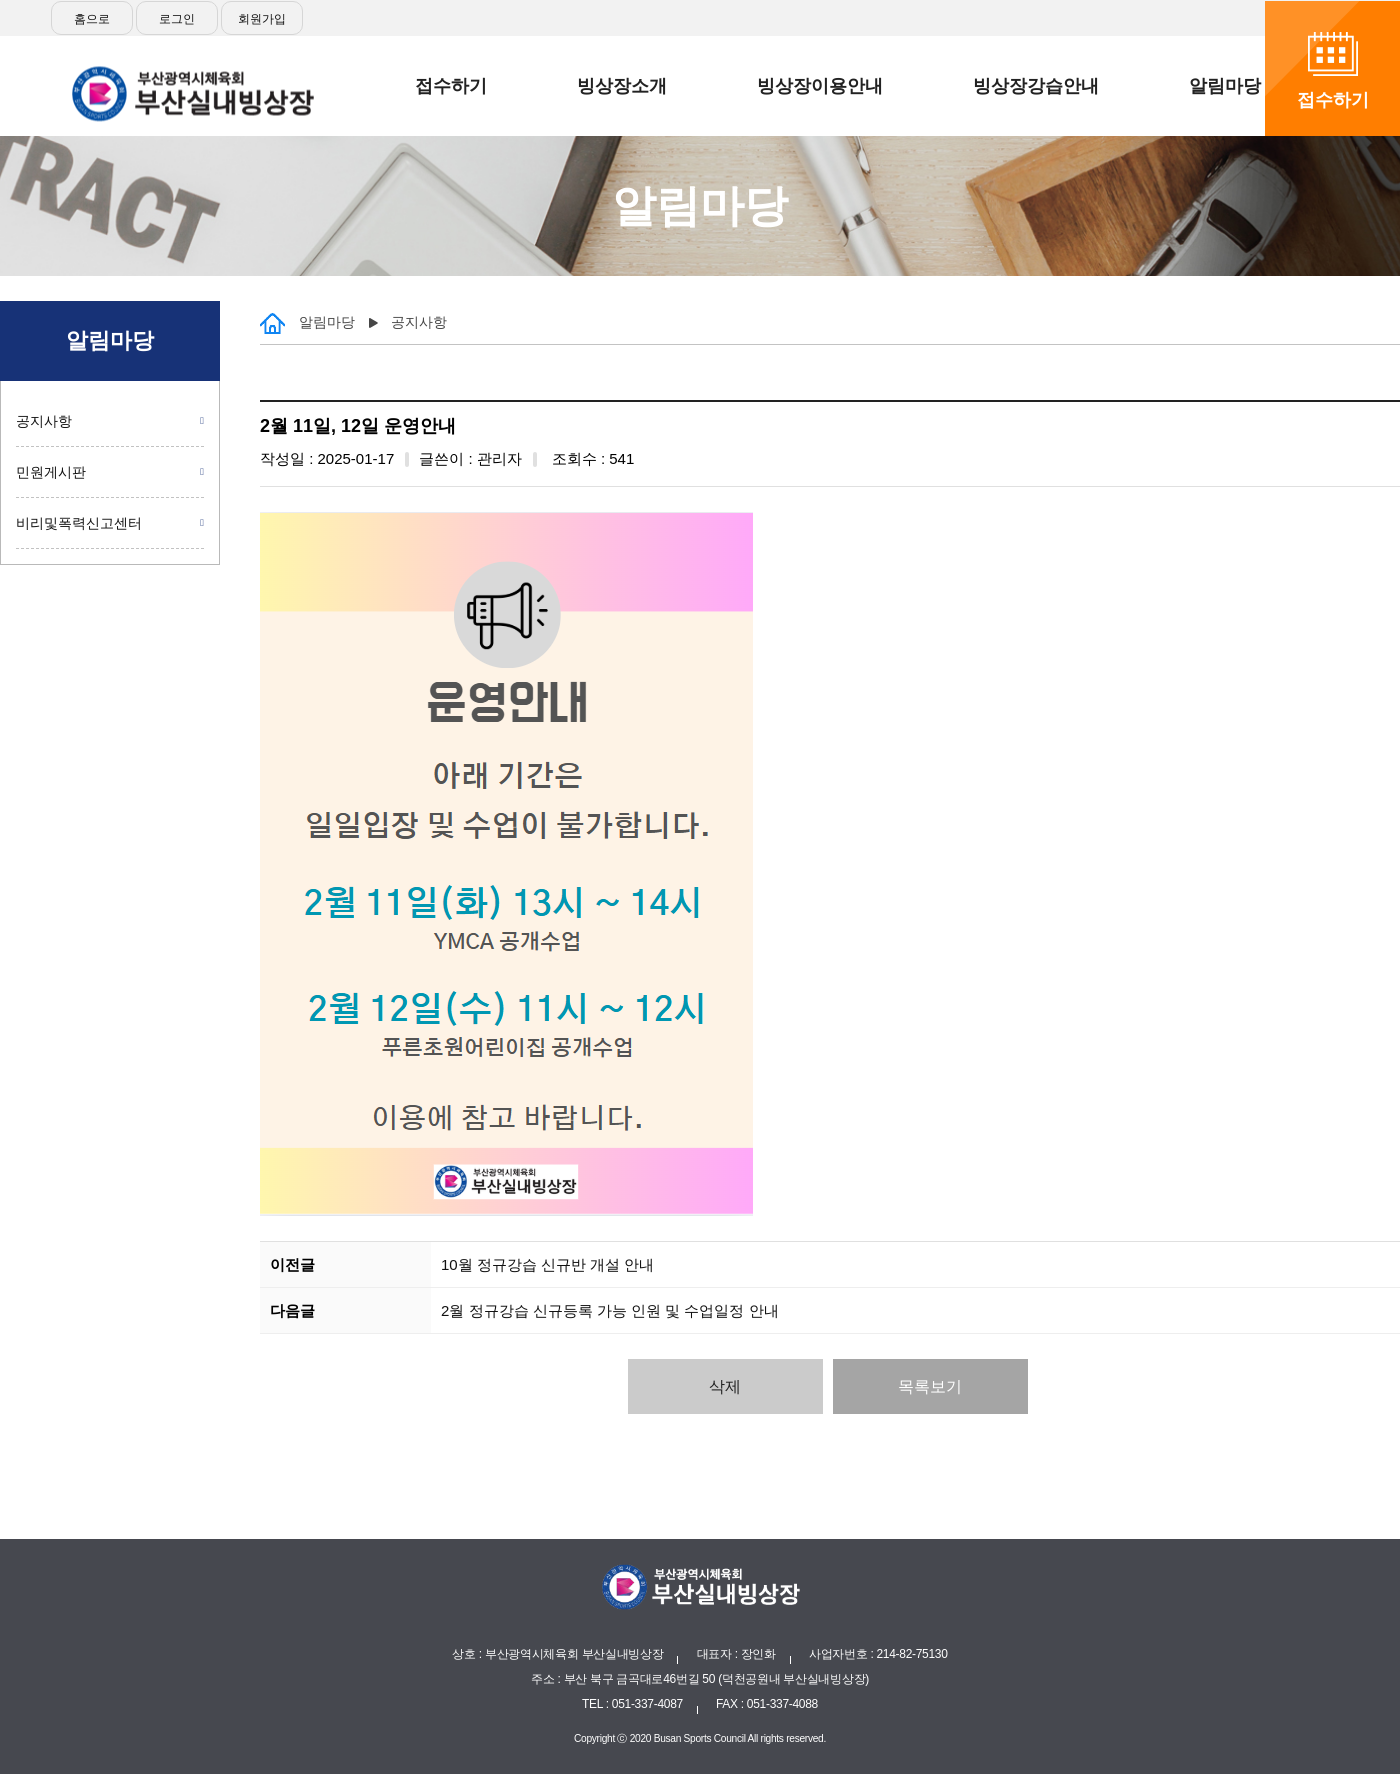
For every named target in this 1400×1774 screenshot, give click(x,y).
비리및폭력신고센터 (79, 523)
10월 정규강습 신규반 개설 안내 (547, 1264)
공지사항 (44, 421)
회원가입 (262, 19)
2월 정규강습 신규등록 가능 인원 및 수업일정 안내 (610, 1310)
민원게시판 (51, 472)
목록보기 (930, 1386)
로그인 (177, 19)
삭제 (725, 1386)
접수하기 (1333, 100)
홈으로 (92, 19)
